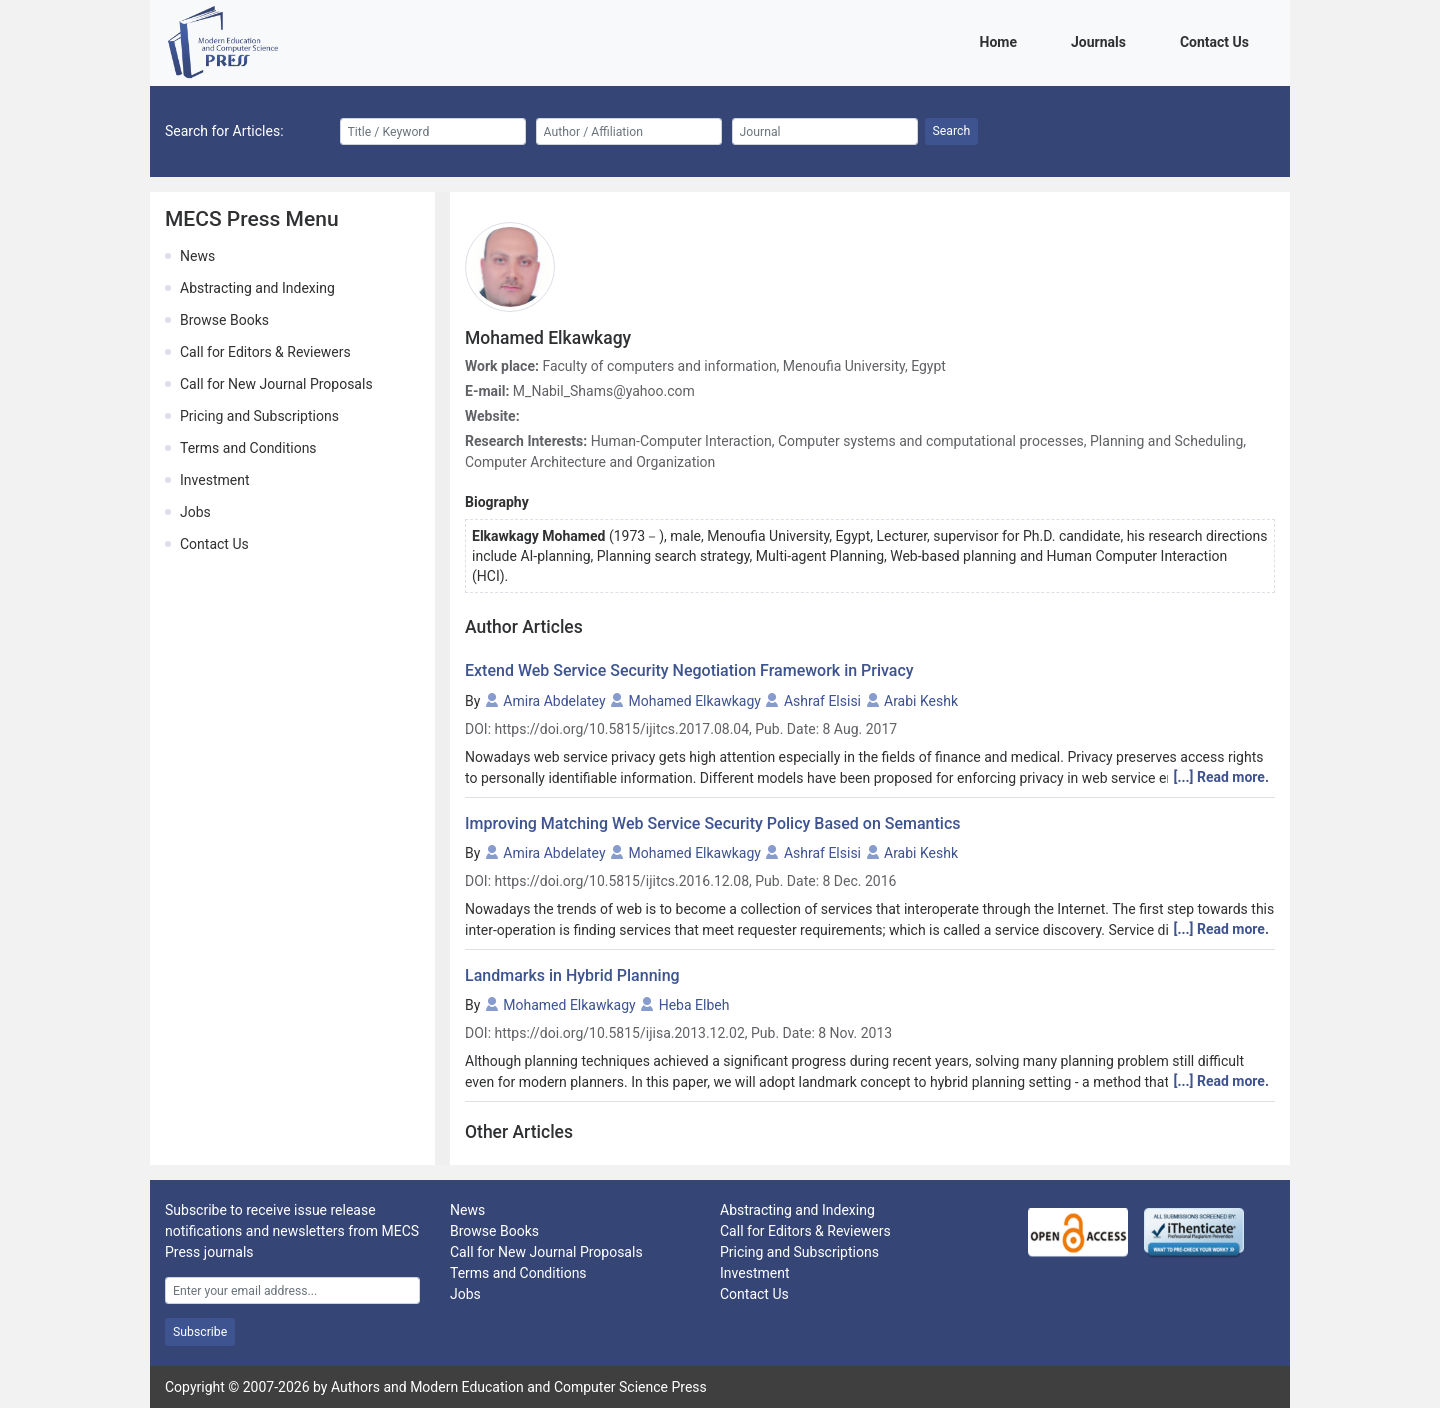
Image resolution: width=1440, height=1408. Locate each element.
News (197, 256)
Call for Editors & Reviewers (265, 352)
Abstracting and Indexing (257, 288)
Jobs (195, 512)
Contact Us (1218, 40)
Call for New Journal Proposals (276, 384)
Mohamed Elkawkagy (695, 701)
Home (1002, 40)
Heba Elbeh (694, 1005)
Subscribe (200, 1332)
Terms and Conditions (248, 448)
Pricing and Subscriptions (259, 416)
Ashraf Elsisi (822, 701)
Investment (214, 480)
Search (952, 131)
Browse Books (224, 320)
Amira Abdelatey (554, 701)
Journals (1102, 40)
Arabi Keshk (921, 701)
